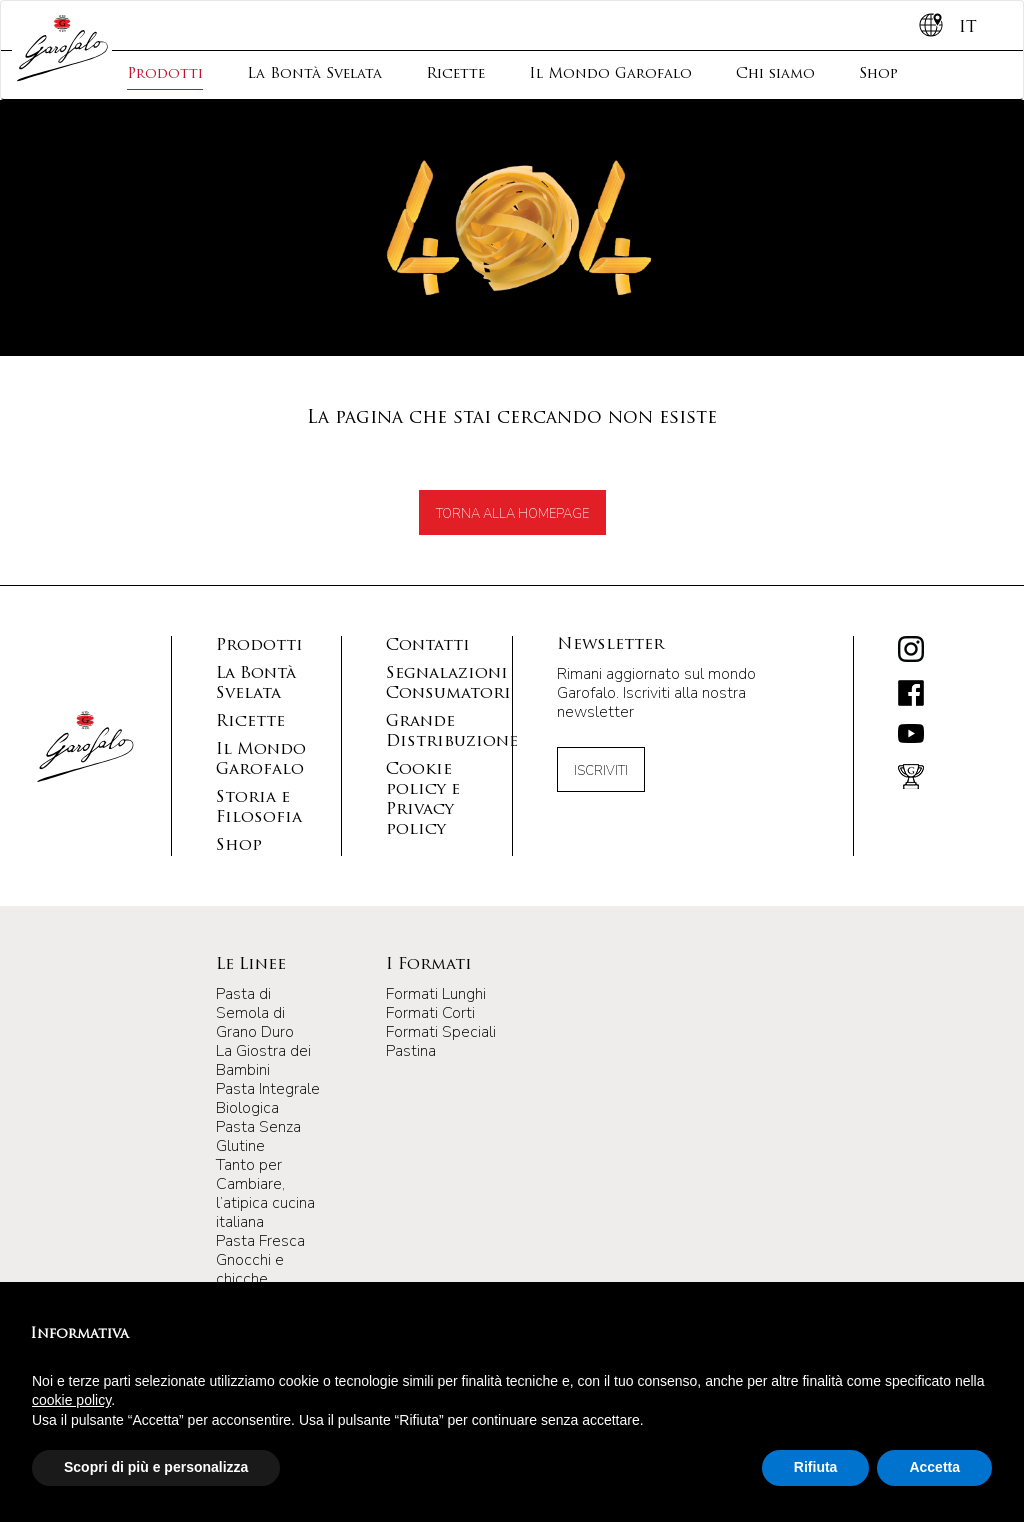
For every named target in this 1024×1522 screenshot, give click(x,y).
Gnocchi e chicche (250, 1269)
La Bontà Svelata (314, 74)
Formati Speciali (441, 1032)
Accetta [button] (934, 1467)
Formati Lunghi (436, 994)
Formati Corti (430, 1013)
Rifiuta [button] (816, 1467)
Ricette (455, 74)
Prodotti (165, 74)
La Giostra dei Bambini (263, 1060)
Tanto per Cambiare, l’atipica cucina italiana (265, 1193)
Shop (878, 74)
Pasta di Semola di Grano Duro (255, 1013)
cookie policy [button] (71, 1400)
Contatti (428, 646)
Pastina (411, 1051)
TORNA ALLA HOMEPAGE (512, 514)
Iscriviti (601, 771)
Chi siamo (775, 74)
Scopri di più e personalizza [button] (156, 1467)
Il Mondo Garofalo (610, 74)
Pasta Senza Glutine (258, 1136)
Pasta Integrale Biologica (268, 1098)
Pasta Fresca (260, 1241)
